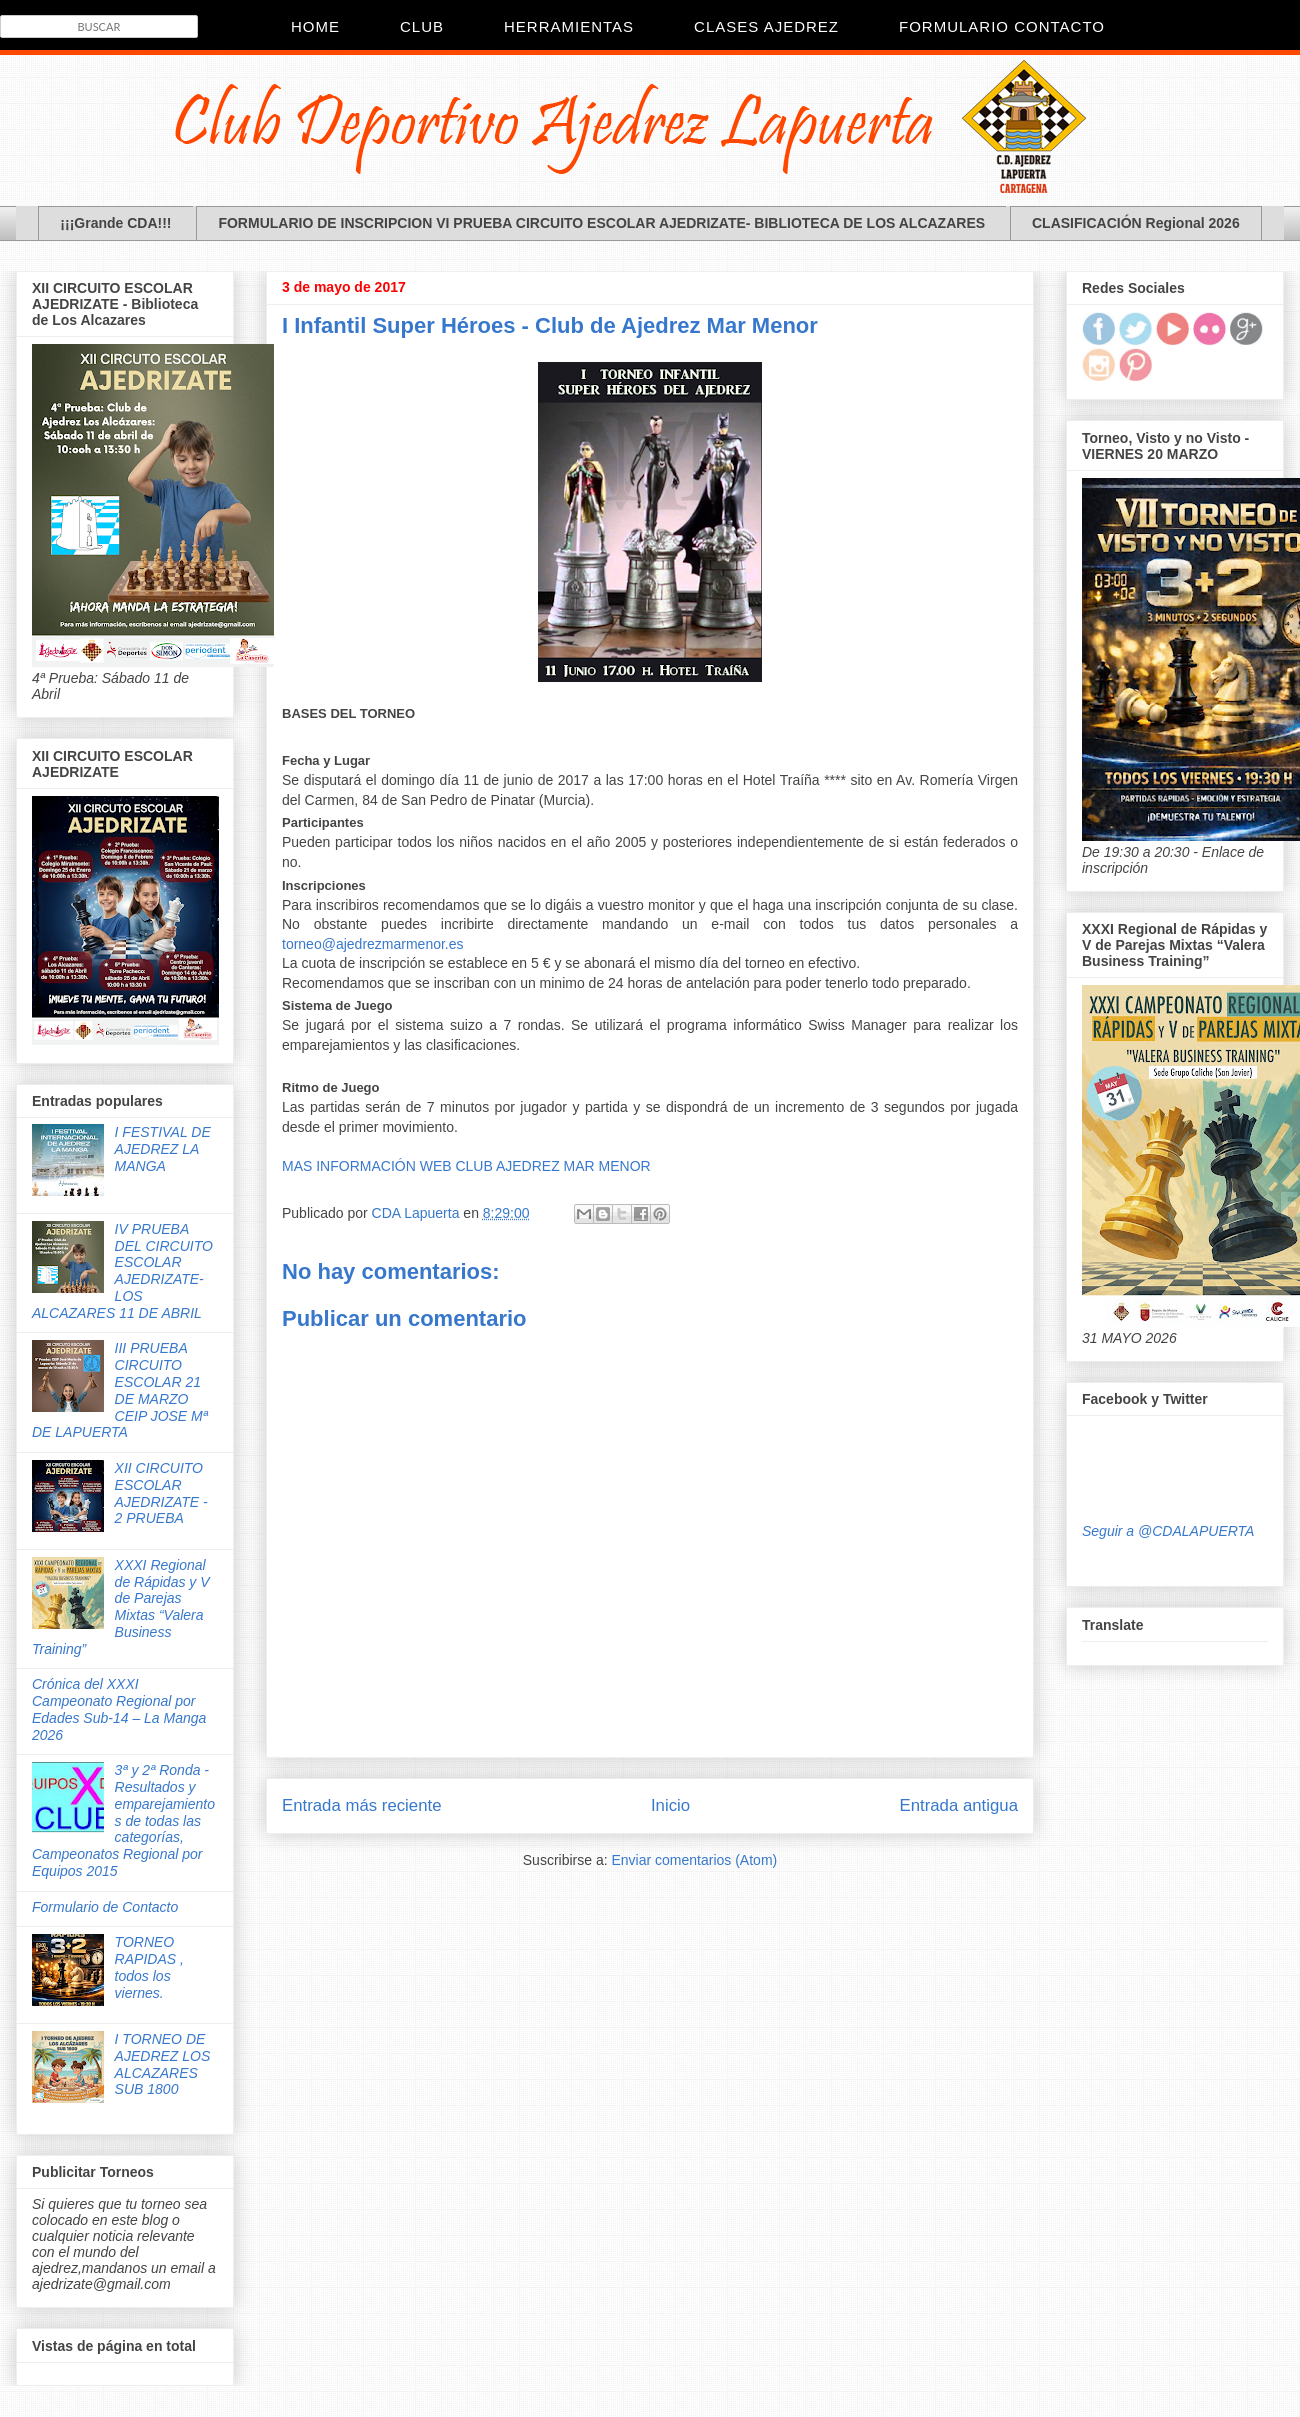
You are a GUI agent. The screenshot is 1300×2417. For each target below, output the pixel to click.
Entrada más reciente (362, 1805)
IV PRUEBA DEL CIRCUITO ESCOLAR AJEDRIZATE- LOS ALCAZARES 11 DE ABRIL (122, 1271)
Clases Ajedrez (766, 26)
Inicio (670, 1805)
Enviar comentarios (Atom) (694, 1860)
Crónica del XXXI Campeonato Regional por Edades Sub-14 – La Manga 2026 (119, 1709)
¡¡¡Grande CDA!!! (115, 223)
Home (315, 26)
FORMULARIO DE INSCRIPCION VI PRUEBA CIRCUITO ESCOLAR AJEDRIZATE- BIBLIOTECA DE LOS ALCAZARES (601, 223)
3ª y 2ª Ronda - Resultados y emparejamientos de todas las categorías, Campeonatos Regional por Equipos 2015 (123, 1820)
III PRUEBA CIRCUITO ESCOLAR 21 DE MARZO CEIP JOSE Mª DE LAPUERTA (120, 1390)
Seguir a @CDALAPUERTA (1168, 1531)
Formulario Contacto (1002, 26)
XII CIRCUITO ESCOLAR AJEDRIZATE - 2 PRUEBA (161, 1493)
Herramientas (569, 26)
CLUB (422, 26)
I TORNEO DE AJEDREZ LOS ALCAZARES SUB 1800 (163, 2064)
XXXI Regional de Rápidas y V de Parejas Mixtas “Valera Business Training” (121, 1607)
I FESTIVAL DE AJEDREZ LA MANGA (163, 1149)
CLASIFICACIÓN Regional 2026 (1136, 223)
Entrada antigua (959, 1805)
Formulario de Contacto (105, 1907)
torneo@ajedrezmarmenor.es (373, 944)
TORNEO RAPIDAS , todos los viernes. (149, 1967)
